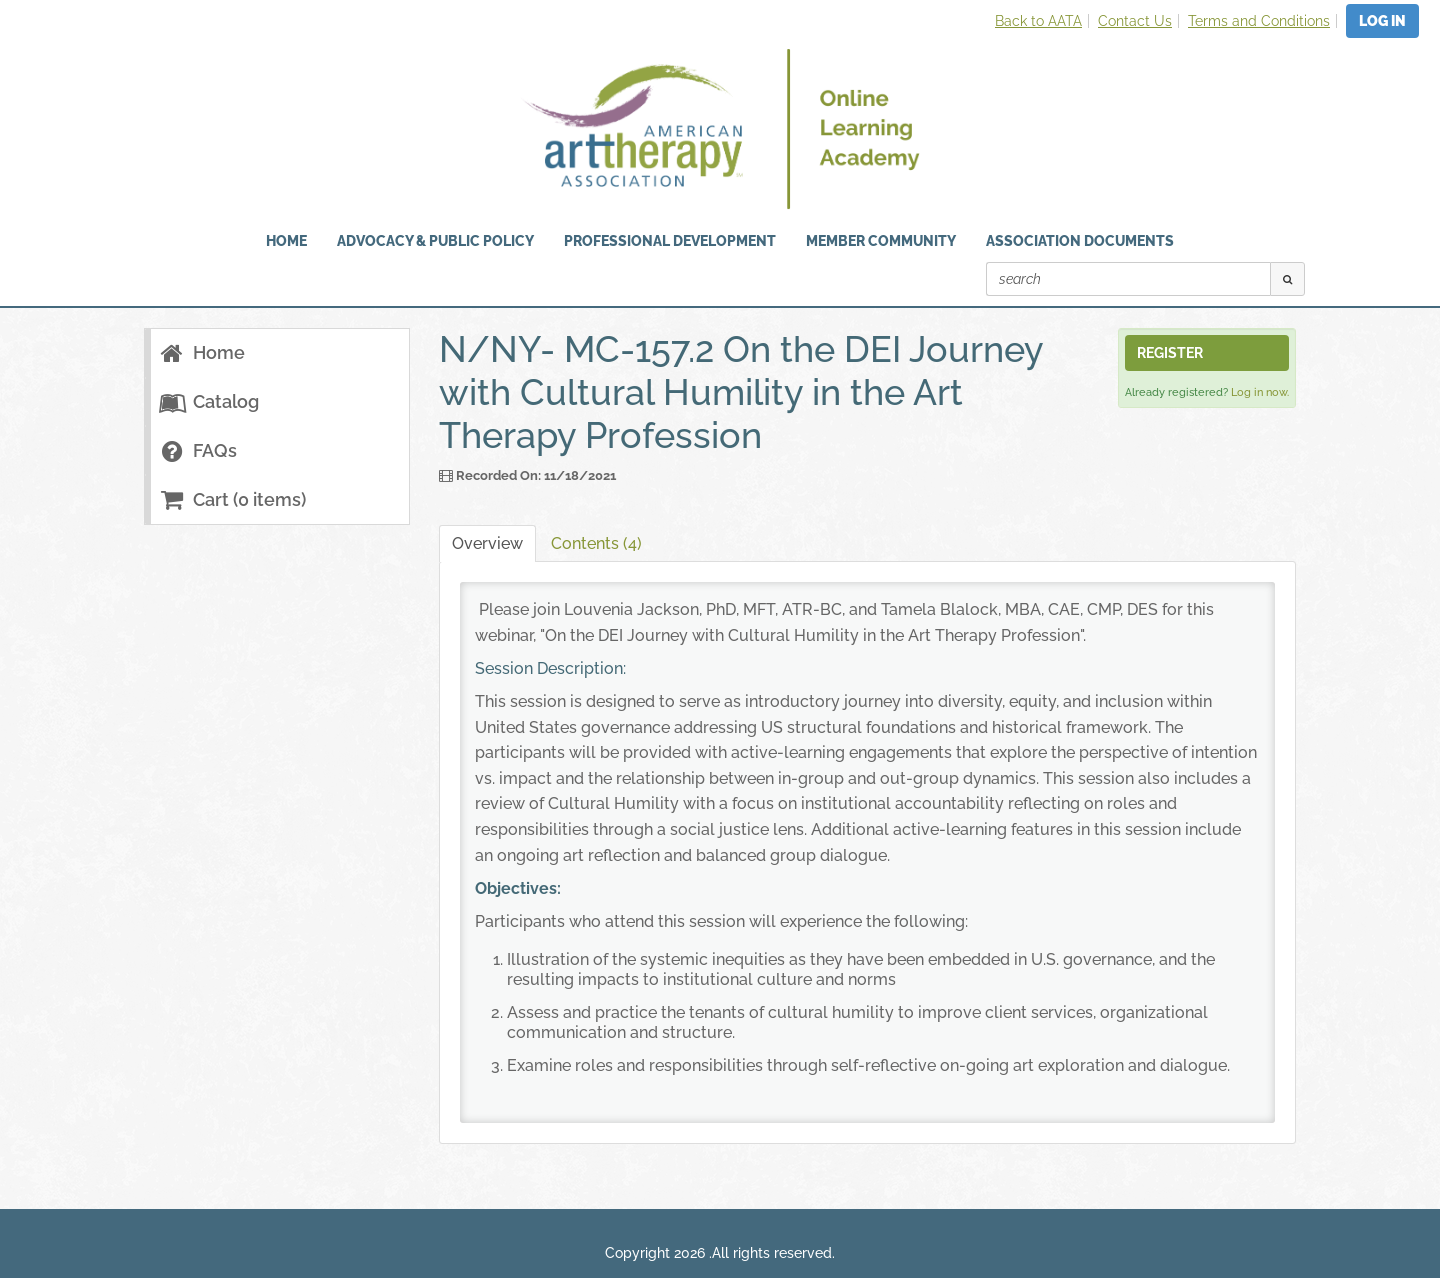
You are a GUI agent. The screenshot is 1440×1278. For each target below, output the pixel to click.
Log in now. (1260, 392)
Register (1170, 353)
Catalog (208, 401)
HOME (286, 241)
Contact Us (1135, 21)
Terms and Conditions (1259, 21)
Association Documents (1080, 241)
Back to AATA (1038, 21)
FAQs (197, 450)
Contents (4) (596, 543)
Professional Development (670, 241)
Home (201, 352)
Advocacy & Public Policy (435, 241)
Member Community (881, 241)
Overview (487, 543)
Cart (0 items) (232, 499)
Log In (1382, 21)
